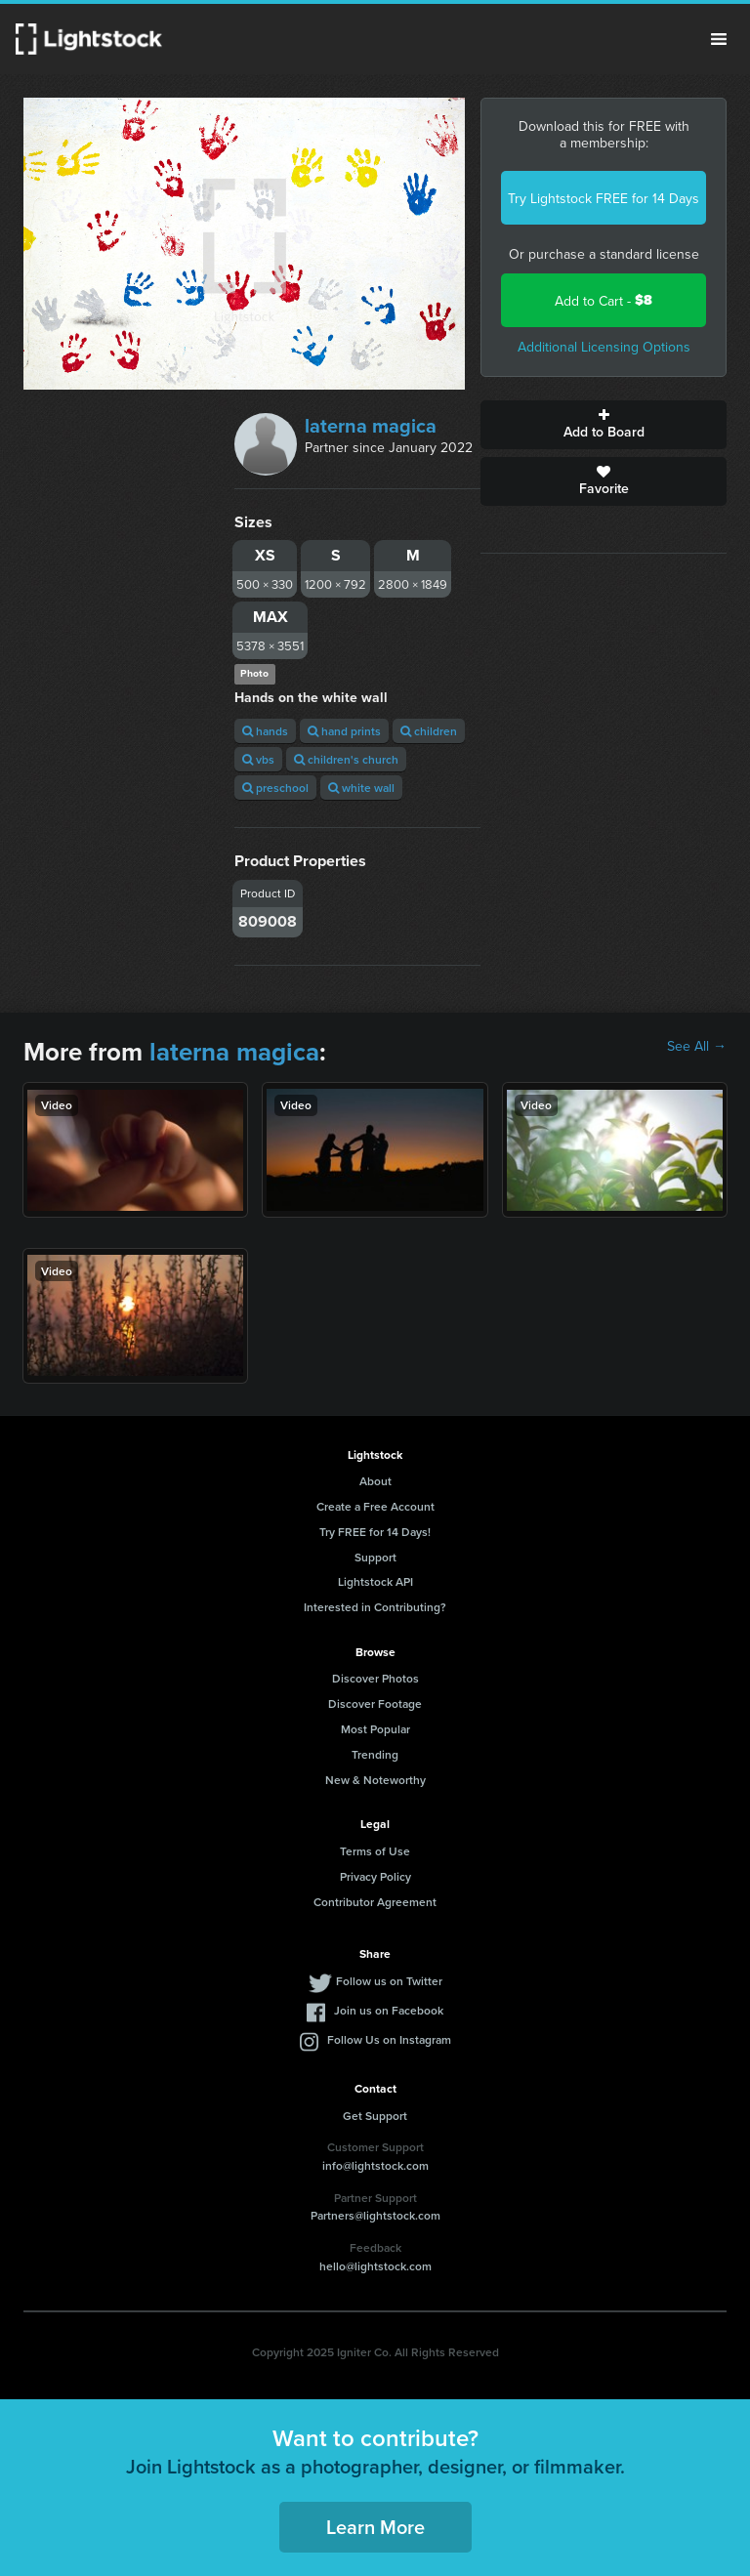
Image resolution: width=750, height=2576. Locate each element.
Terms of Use (375, 1851)
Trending (375, 1754)
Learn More (375, 2527)
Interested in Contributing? (375, 1607)
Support (375, 1557)
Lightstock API (375, 1581)
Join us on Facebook (388, 2010)
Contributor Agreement (375, 1901)
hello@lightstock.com (375, 2266)
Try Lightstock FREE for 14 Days (603, 198)
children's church (346, 759)
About (375, 1481)
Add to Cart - (603, 300)
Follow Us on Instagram (389, 2039)
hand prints (344, 731)
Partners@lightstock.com (375, 2215)
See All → (697, 1046)
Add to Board (603, 424)
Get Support (375, 2115)
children (428, 731)
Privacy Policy (375, 1876)
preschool (275, 787)
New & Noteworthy (375, 1779)
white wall (361, 787)
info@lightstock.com (375, 2165)
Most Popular (375, 1729)
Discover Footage (375, 1703)
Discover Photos (375, 1678)
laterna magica (371, 425)
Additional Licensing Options (604, 346)
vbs (258, 759)
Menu (718, 39)
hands (265, 731)
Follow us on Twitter (389, 1981)
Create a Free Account (375, 1506)
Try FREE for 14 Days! (375, 1531)
